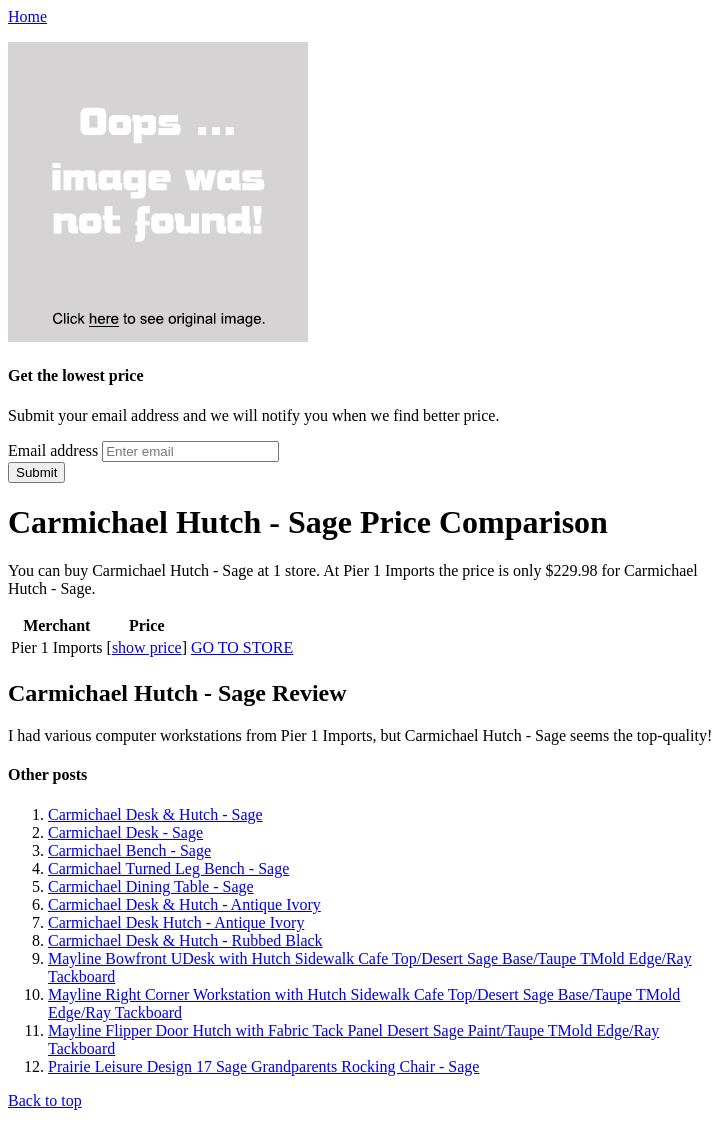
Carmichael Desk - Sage (125, 832)
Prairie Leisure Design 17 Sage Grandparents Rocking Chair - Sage (263, 1066)
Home (27, 16)
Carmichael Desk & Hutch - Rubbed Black (185, 940)
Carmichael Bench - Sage (129, 850)
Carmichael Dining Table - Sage (151, 886)
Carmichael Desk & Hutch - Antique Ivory (184, 904)
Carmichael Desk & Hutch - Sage (155, 814)
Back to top (45, 1100)
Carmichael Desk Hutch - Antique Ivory (176, 922)
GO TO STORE (242, 647)
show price (147, 647)
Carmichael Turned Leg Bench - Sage (168, 868)
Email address (53, 450)
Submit (36, 472)
